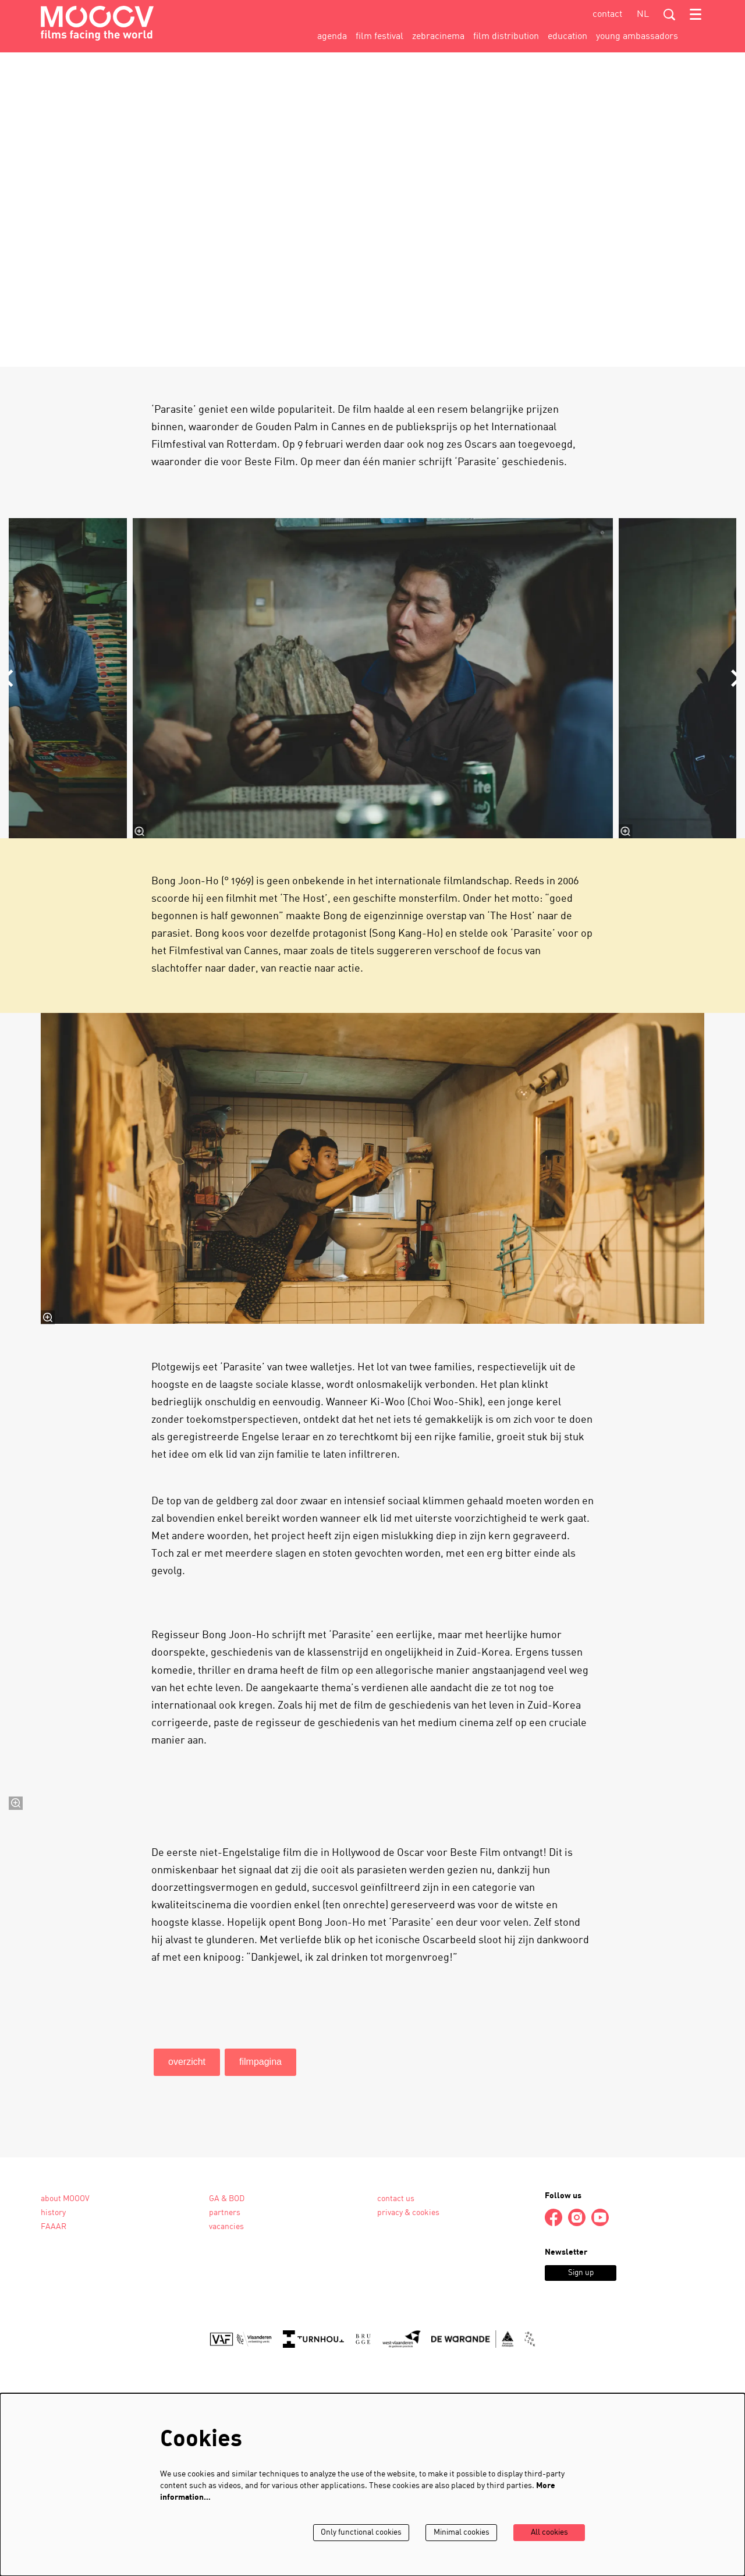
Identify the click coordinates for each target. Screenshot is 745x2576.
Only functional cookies (356, 2532)
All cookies (548, 2532)
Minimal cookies (459, 2532)
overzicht (186, 2275)
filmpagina (260, 2275)
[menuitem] (332, 36)
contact (607, 14)
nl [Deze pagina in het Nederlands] (643, 14)
